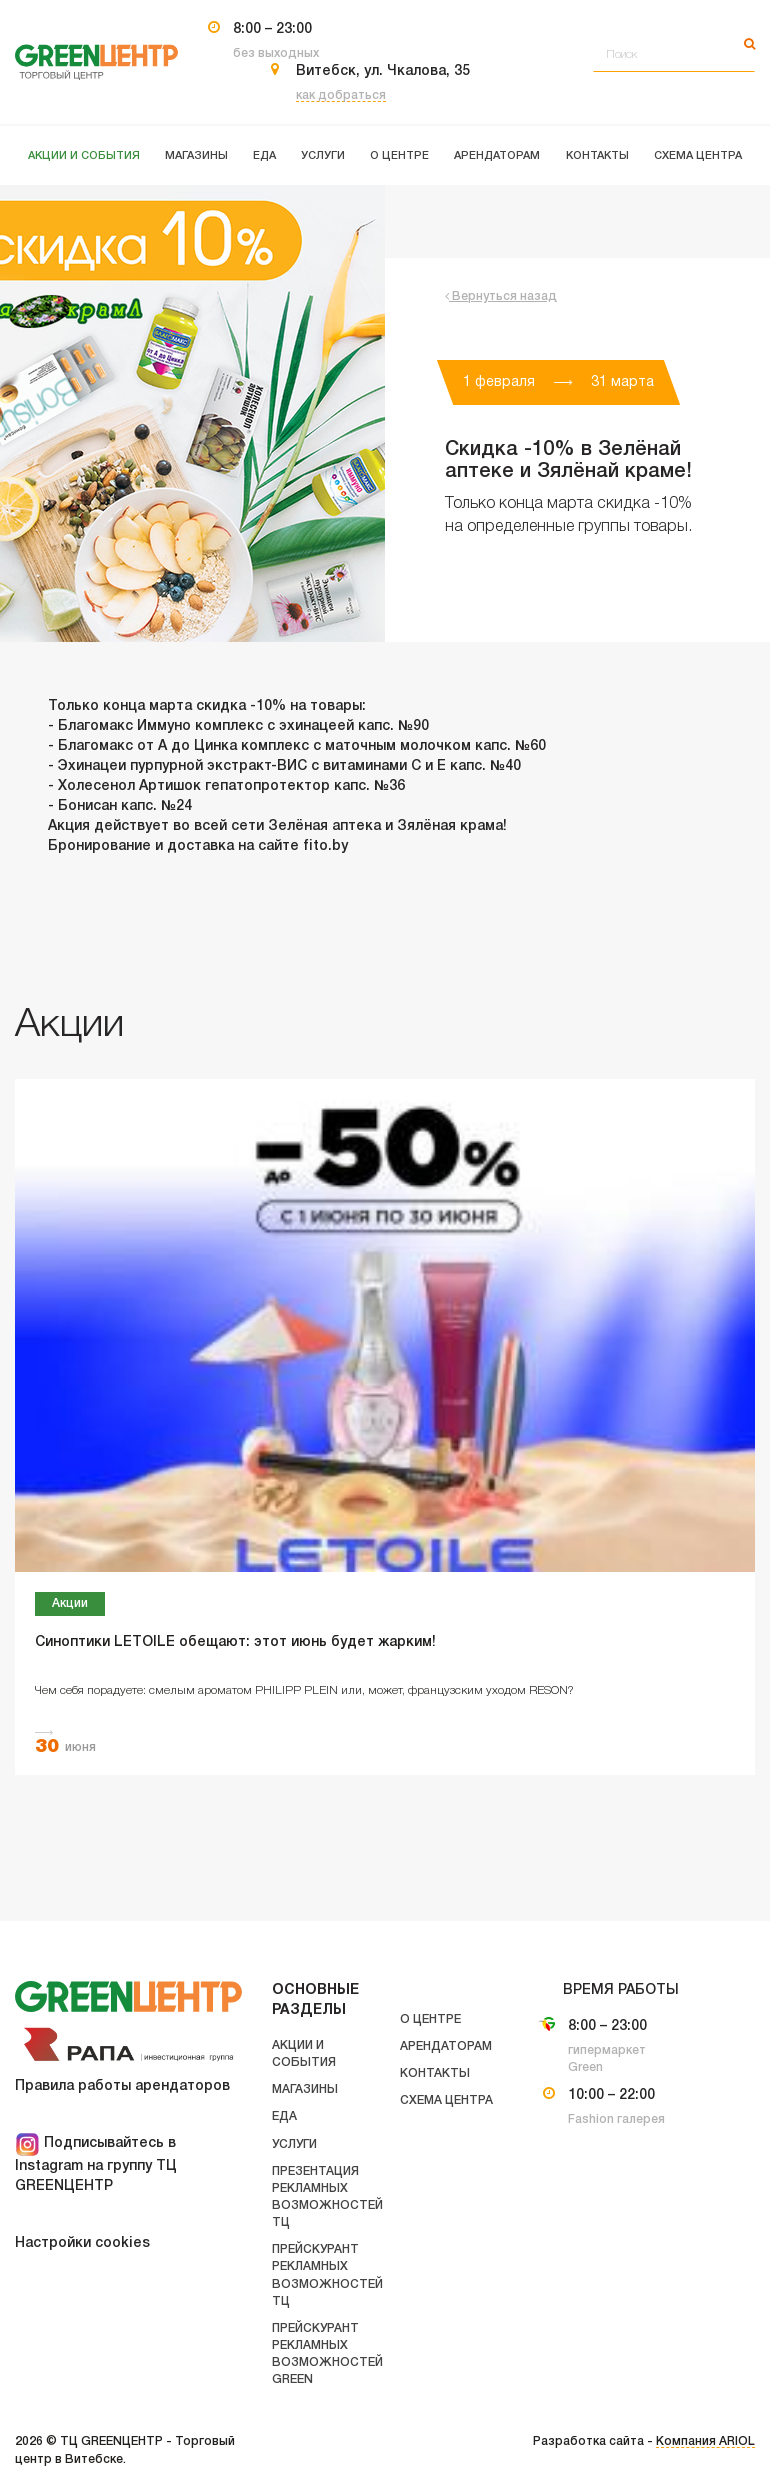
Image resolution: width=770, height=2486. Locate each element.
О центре (430, 2019)
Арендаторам (446, 2046)
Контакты (435, 2073)
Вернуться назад (501, 296)
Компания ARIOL (705, 2441)
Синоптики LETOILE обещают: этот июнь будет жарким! (235, 1642)
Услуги (294, 2144)
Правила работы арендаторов (122, 2086)
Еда (284, 2116)
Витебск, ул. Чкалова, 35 (383, 71)
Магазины (305, 2089)
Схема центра (446, 2100)
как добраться (341, 95)
